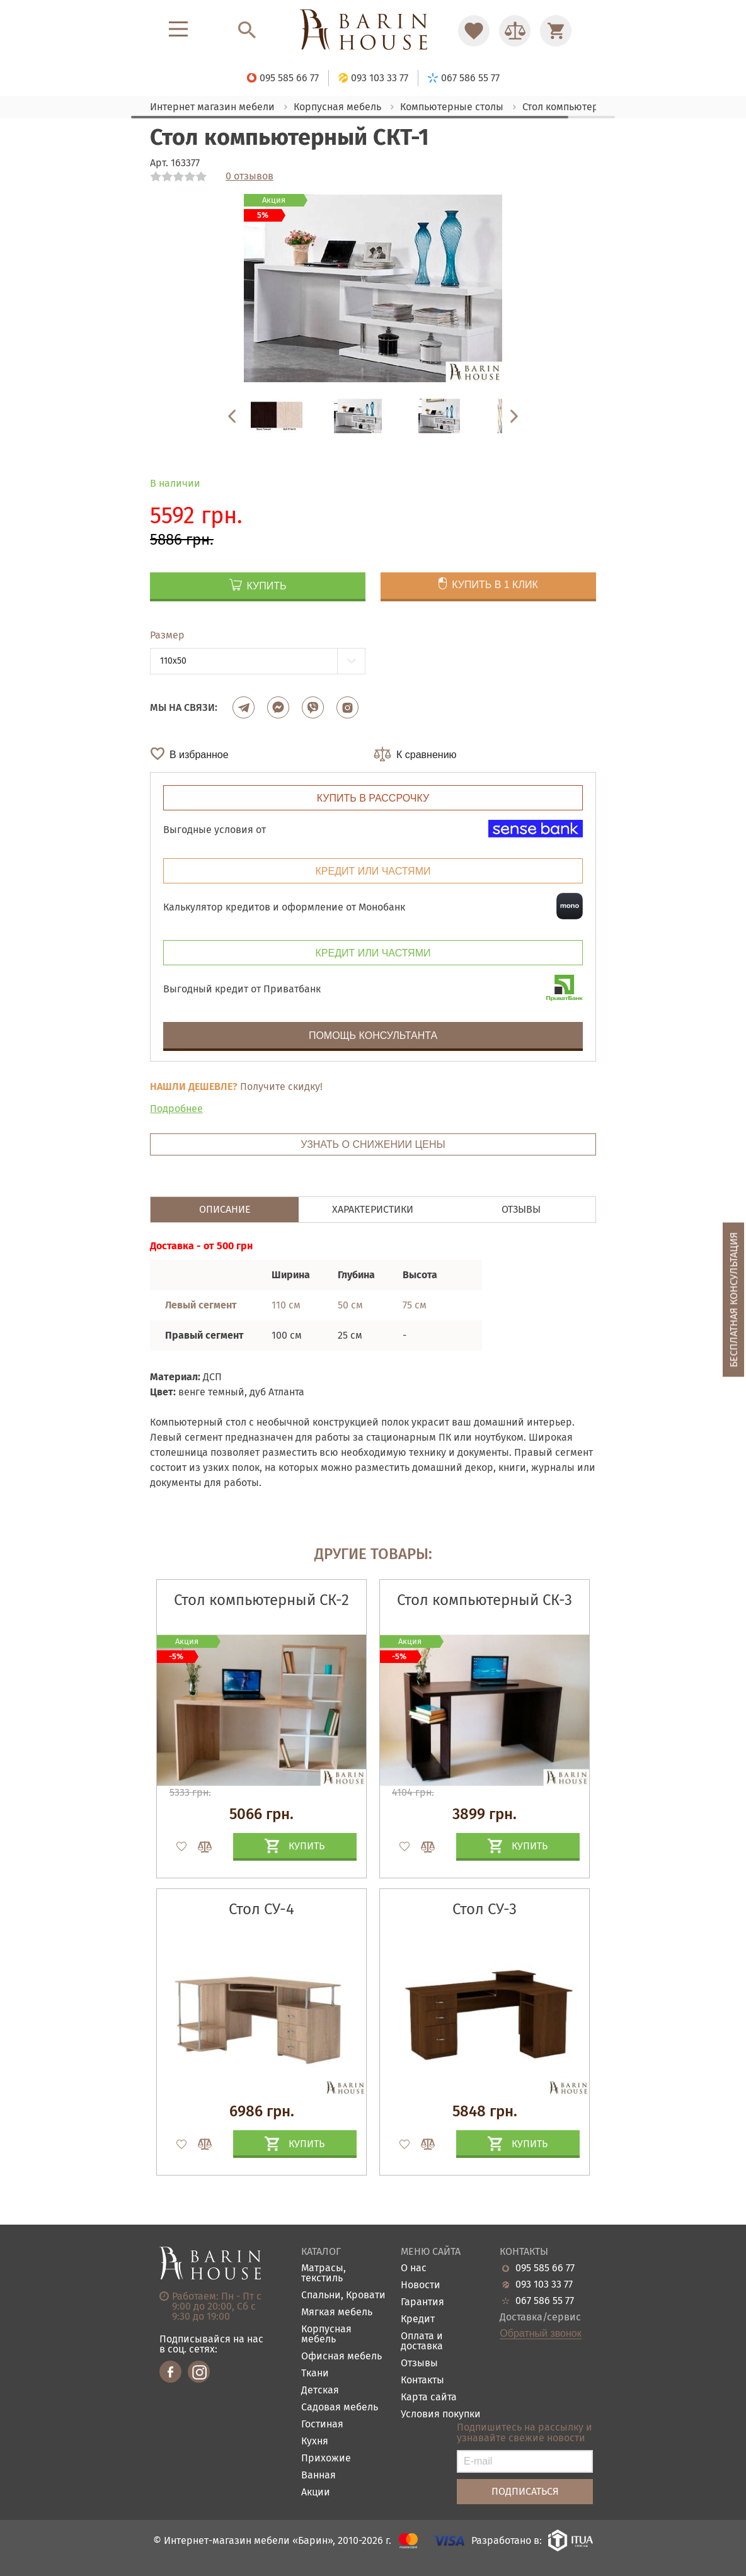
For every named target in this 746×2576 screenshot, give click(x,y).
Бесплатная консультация (734, 1299)
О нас (414, 2268)
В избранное (199, 754)
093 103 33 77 (544, 2284)
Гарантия (422, 2302)
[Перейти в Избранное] (474, 31)
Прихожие (326, 2458)
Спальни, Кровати (343, 2295)
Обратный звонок (540, 2334)
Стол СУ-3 (484, 1909)
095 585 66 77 (545, 2268)
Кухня (314, 2441)
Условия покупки (441, 2414)
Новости (420, 2285)
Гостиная (322, 2424)
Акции (315, 2492)
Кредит (418, 2319)
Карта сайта (429, 2397)
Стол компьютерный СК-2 (261, 1600)
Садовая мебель (339, 2407)
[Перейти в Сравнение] (515, 31)
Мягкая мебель (336, 2312)
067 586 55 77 (544, 2301)
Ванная (318, 2475)
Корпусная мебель (326, 2334)
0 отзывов (249, 176)
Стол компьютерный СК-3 (484, 1600)
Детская (320, 2390)
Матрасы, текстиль (323, 2273)
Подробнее (176, 1109)
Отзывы (419, 2363)
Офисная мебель (341, 2356)
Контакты (422, 2380)
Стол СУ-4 (261, 1909)
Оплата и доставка (422, 2341)
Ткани (315, 2373)
